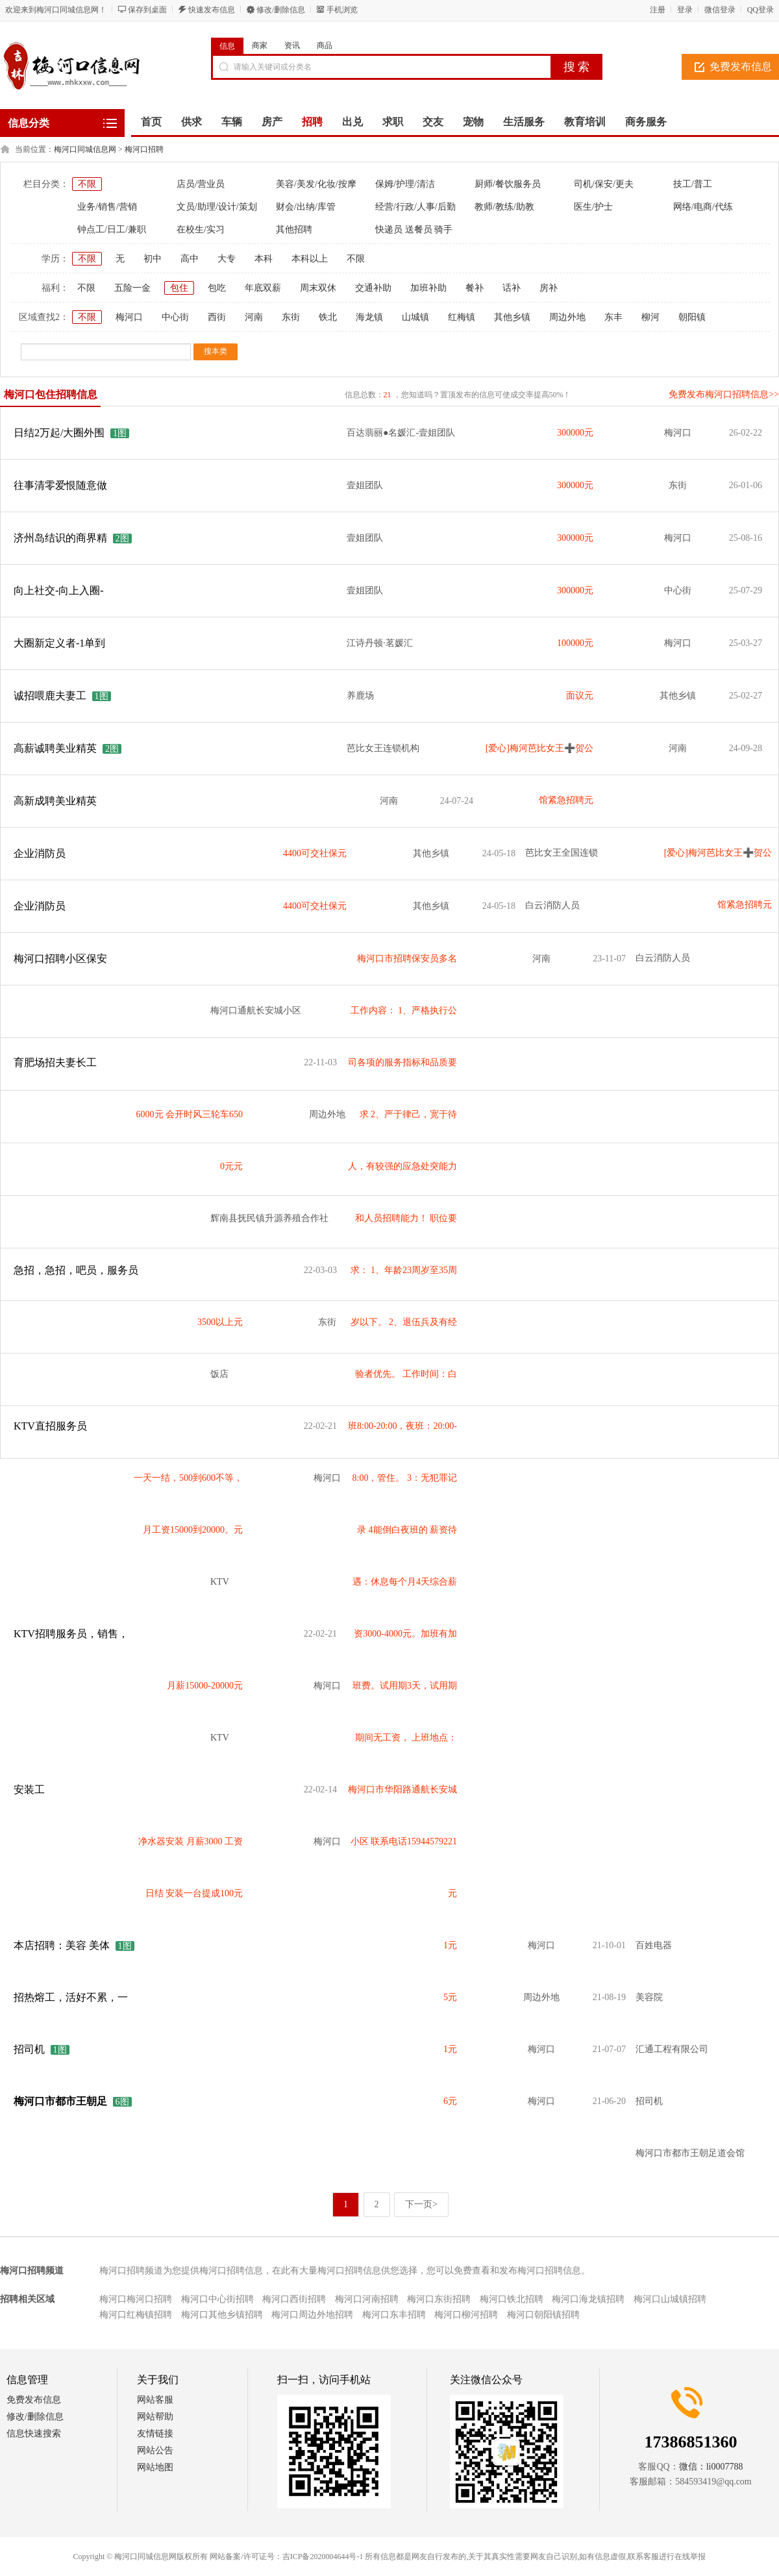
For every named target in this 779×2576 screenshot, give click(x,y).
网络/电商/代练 (703, 207)
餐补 (474, 288)
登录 (685, 9)
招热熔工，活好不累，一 (71, 1997)
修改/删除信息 (280, 9)
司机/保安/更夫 (604, 184)
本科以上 (309, 259)
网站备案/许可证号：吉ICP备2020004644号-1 (286, 2556)
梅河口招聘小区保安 (60, 958)
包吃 (217, 288)
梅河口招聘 (144, 149)
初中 (152, 259)
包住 (179, 288)
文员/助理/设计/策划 (217, 207)
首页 (151, 121)
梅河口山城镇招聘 (670, 2299)
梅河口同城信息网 (85, 149)
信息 (227, 46)
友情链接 (155, 2433)
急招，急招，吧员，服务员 (76, 1270)
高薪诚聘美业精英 (56, 748)
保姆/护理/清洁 (405, 184)
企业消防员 (40, 853)
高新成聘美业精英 (55, 800)
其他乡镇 (512, 317)
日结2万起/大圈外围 (59, 432)
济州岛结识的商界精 (60, 537)
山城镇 (415, 317)
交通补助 (373, 288)
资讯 (292, 45)
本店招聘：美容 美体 (62, 1945)
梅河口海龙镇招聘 (588, 2299)
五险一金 (132, 288)
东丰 (613, 317)
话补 (511, 288)
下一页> (421, 2204)
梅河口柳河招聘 (466, 2315)
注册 (657, 9)
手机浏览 (342, 9)
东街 (291, 317)
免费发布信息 (33, 2400)
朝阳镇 (692, 317)
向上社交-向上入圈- (59, 590)
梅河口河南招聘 (367, 2299)
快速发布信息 (211, 9)
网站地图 (155, 2467)
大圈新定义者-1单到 (59, 643)
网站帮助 (155, 2416)
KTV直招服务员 (50, 1425)
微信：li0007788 (711, 2466)
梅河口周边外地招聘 (312, 2315)
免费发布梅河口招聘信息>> (724, 394)
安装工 (29, 1789)
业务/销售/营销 (107, 207)
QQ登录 (760, 9)
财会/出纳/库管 (306, 207)
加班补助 (428, 288)
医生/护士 (593, 207)
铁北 (328, 317)
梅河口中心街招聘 (217, 2299)
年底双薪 (263, 288)
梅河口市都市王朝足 (60, 2101)
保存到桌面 (147, 9)
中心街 (175, 317)
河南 (254, 317)
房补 (548, 288)
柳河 (650, 317)
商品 (324, 45)
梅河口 (129, 317)
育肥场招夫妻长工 (55, 1062)
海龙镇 (369, 317)
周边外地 (567, 317)
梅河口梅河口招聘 (135, 2299)
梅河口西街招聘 (294, 2299)
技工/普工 (692, 184)
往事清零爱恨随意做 (60, 485)
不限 (87, 184)
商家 (259, 45)
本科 (263, 259)
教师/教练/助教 (504, 207)
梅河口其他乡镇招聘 (222, 2315)
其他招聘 (294, 229)
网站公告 (155, 2450)
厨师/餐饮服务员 (508, 184)
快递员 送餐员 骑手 (413, 229)
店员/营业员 (201, 184)
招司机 (29, 2049)
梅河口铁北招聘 (511, 2299)
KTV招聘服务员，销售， (71, 1633)
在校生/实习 (201, 229)
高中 (189, 259)
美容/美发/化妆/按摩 (316, 184)
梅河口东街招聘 (439, 2299)
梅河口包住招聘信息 (50, 394)
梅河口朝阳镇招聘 (543, 2315)
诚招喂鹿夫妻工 (50, 695)
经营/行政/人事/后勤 (415, 207)
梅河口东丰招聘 (394, 2315)
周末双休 (318, 288)
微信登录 (720, 9)
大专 (226, 259)
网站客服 (155, 2400)
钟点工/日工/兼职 (111, 229)
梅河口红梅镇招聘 (135, 2315)
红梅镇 (461, 317)
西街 (217, 317)
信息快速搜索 (33, 2433)
